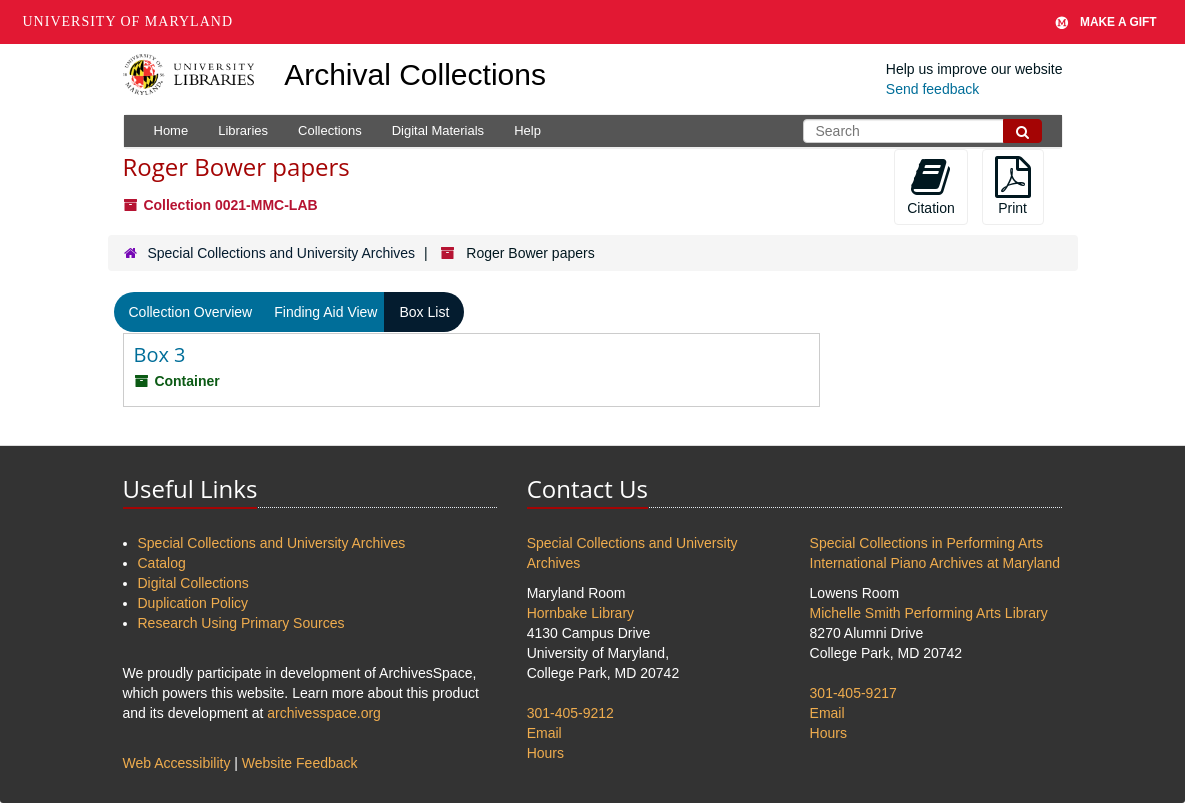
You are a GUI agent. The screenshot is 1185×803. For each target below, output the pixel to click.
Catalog (162, 563)
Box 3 (160, 354)
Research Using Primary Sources (241, 623)
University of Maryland (128, 21)
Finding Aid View (325, 312)
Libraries (243, 130)
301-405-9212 (570, 713)
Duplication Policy (193, 603)
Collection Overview (191, 312)
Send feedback (932, 89)
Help (527, 130)
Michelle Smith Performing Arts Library (929, 613)
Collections (330, 130)
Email (544, 733)
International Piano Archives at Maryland (935, 563)
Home (171, 130)
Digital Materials (438, 130)
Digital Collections (193, 583)
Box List (424, 312)
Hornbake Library (580, 613)
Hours (545, 753)
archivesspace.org (324, 713)
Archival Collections (415, 74)
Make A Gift (1106, 22)
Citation (930, 186)
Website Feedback (300, 763)
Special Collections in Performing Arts (926, 543)
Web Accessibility (177, 763)
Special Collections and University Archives (281, 253)
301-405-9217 (853, 693)
